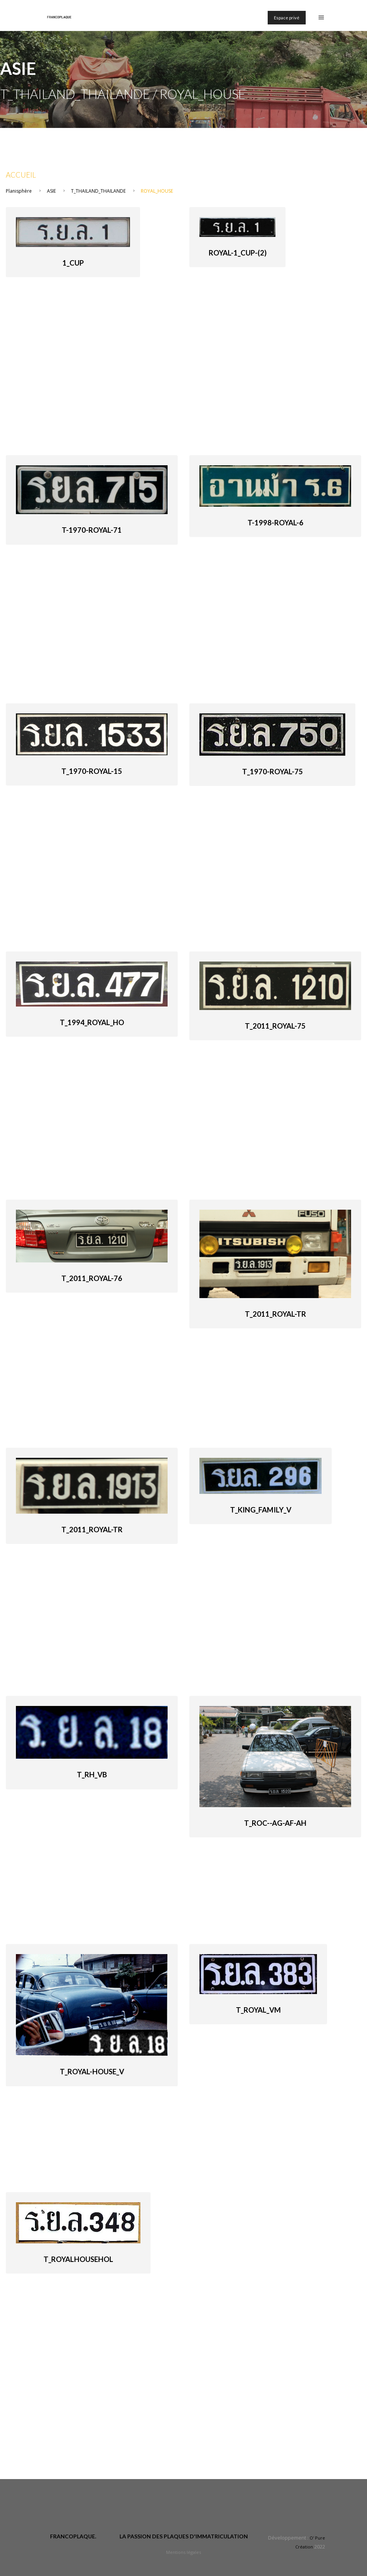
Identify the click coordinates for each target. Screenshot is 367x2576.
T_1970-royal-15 (91, 771)
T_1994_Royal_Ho (92, 1022)
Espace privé (286, 17)
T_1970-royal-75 (272, 771)
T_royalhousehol (78, 2259)
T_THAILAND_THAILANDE (98, 191)
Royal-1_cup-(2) (238, 253)
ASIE (52, 191)
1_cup (73, 263)
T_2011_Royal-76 (91, 1278)
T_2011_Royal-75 (275, 1026)
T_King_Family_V (260, 1510)
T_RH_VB (92, 1774)
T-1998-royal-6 (275, 522)
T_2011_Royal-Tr (275, 1314)
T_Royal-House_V (92, 2071)
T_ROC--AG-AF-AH (275, 1823)
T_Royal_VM (258, 2010)
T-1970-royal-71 (92, 530)
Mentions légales (183, 2552)
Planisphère (19, 191)
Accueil (21, 175)
